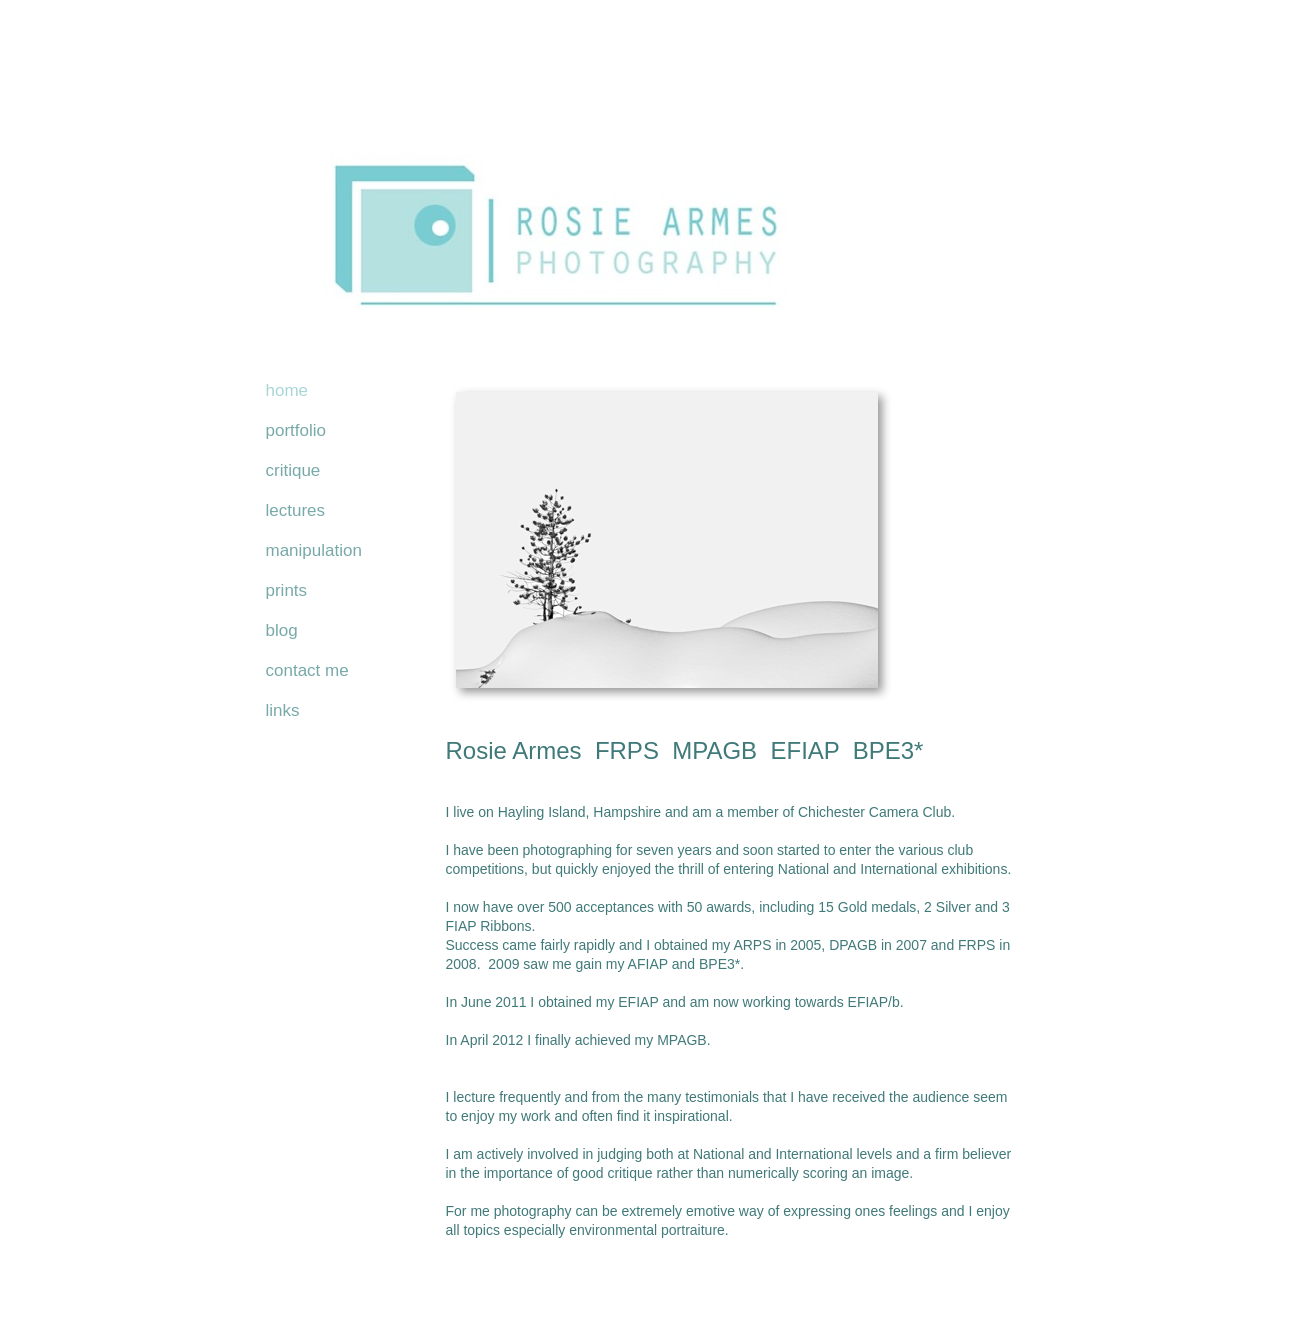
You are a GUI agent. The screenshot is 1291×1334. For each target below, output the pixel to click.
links (283, 710)
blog (282, 630)
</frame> (646, 1274)
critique (293, 470)
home (287, 390)
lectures (296, 510)
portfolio (296, 430)
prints (287, 590)
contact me (307, 670)
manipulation (314, 550)
